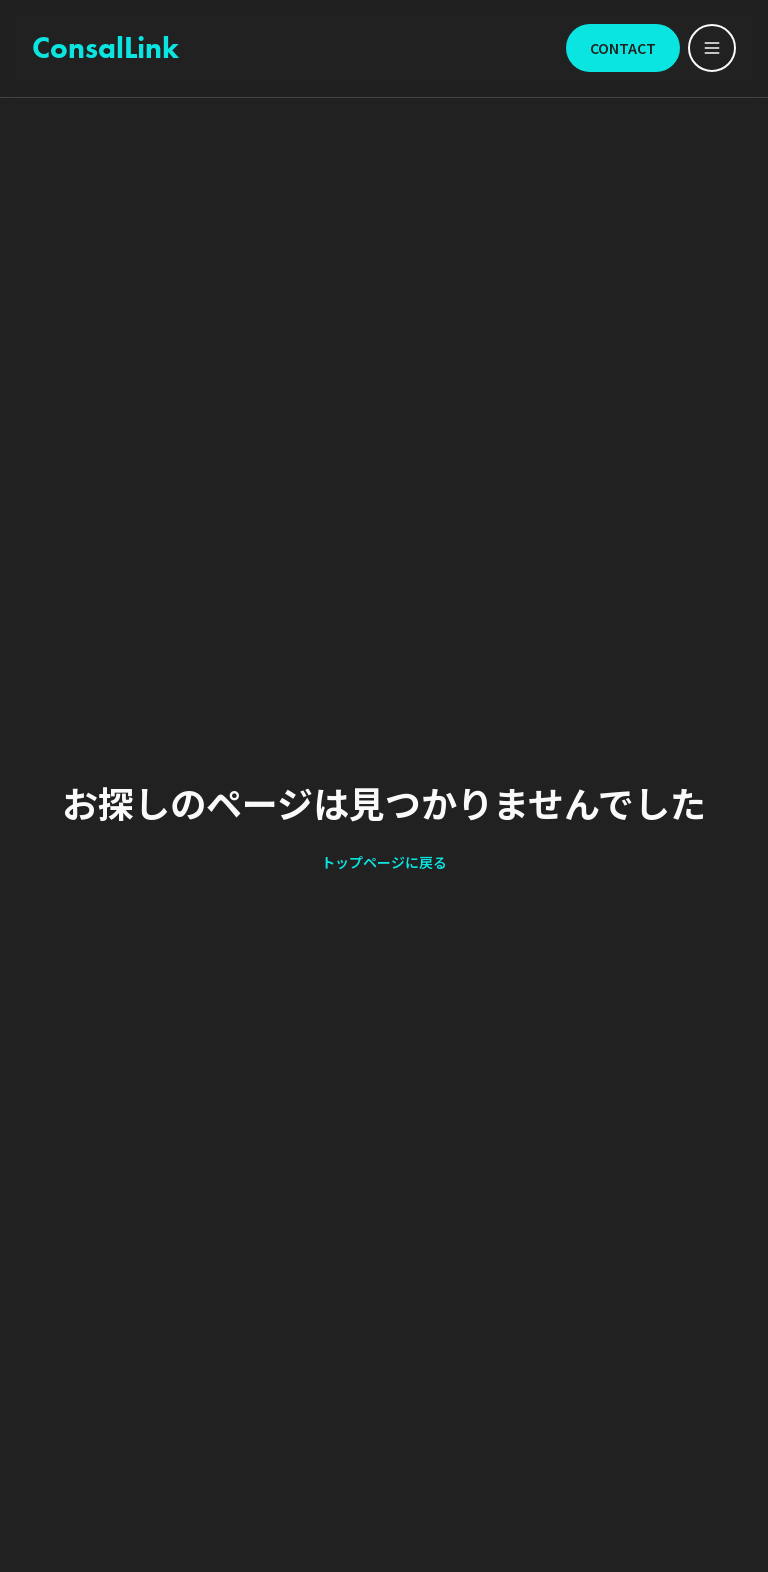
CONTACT (623, 48)
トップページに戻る (384, 862)
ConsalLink (105, 48)
